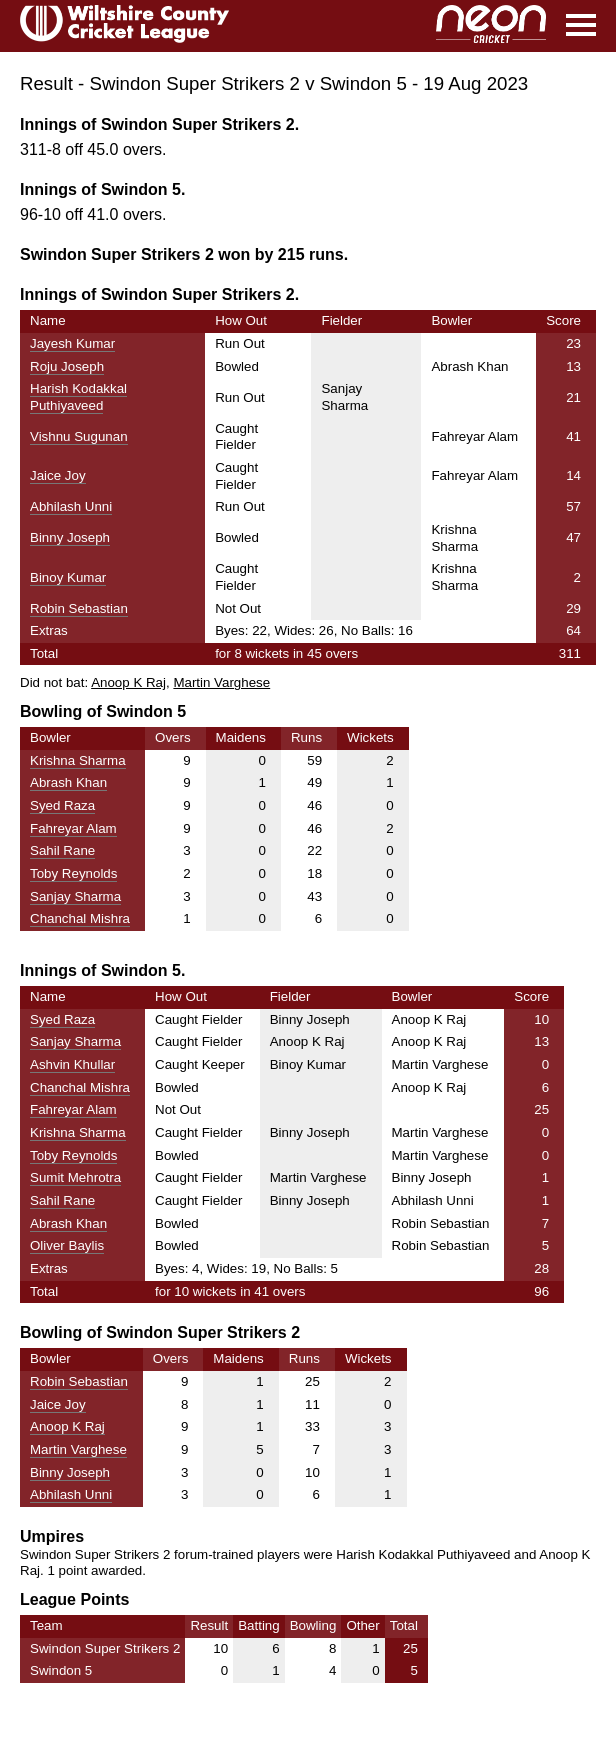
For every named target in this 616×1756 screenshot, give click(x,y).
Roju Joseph (67, 366)
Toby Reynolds (73, 873)
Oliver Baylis (67, 1245)
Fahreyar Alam (73, 828)
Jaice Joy (58, 475)
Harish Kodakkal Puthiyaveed (78, 397)
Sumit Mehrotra (75, 1177)
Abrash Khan (68, 782)
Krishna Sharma (78, 760)
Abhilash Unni (71, 506)
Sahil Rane (62, 850)
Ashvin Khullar (72, 1064)
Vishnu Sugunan (79, 436)
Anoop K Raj (128, 682)
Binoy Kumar (68, 577)
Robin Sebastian (79, 608)
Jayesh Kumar (72, 343)
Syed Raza (62, 805)
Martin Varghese (221, 682)
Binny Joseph (70, 537)
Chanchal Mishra (80, 918)
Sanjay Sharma (75, 896)
